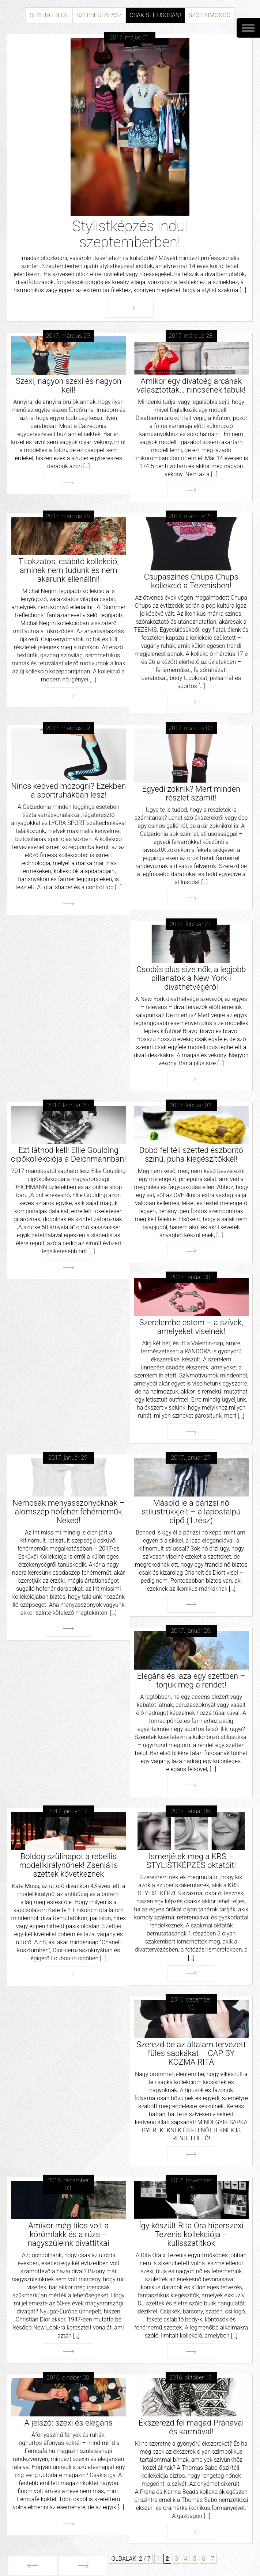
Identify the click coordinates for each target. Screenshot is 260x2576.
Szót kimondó (209, 15)
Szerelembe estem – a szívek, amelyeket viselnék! (191, 1327)
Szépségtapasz (99, 15)
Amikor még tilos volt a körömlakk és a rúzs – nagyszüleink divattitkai (68, 2234)
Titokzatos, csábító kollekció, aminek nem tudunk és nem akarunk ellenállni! (68, 570)
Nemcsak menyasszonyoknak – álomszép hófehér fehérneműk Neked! (68, 1511)
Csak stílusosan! (155, 15)
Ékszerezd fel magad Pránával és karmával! (191, 2427)
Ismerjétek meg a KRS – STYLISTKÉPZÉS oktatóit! (191, 1861)
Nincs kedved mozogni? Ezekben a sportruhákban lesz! (68, 790)
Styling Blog (49, 15)
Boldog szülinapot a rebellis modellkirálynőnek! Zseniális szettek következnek (68, 1865)
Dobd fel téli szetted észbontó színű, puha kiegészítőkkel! (191, 1154)
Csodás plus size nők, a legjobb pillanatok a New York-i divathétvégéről (191, 978)
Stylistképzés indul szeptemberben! (129, 234)
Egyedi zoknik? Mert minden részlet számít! (191, 793)
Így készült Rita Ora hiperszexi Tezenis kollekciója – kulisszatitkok (191, 2234)
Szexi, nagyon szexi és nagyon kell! (68, 385)
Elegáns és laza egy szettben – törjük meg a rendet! (191, 1680)
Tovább (130, 308)
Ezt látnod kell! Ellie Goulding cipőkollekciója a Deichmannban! (68, 1154)
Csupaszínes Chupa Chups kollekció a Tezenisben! (191, 581)
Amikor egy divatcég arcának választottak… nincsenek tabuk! (191, 385)
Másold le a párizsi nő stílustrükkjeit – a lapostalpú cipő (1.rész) (191, 1511)
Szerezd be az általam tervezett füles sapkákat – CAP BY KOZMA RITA (191, 2053)
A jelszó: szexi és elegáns (69, 2422)
